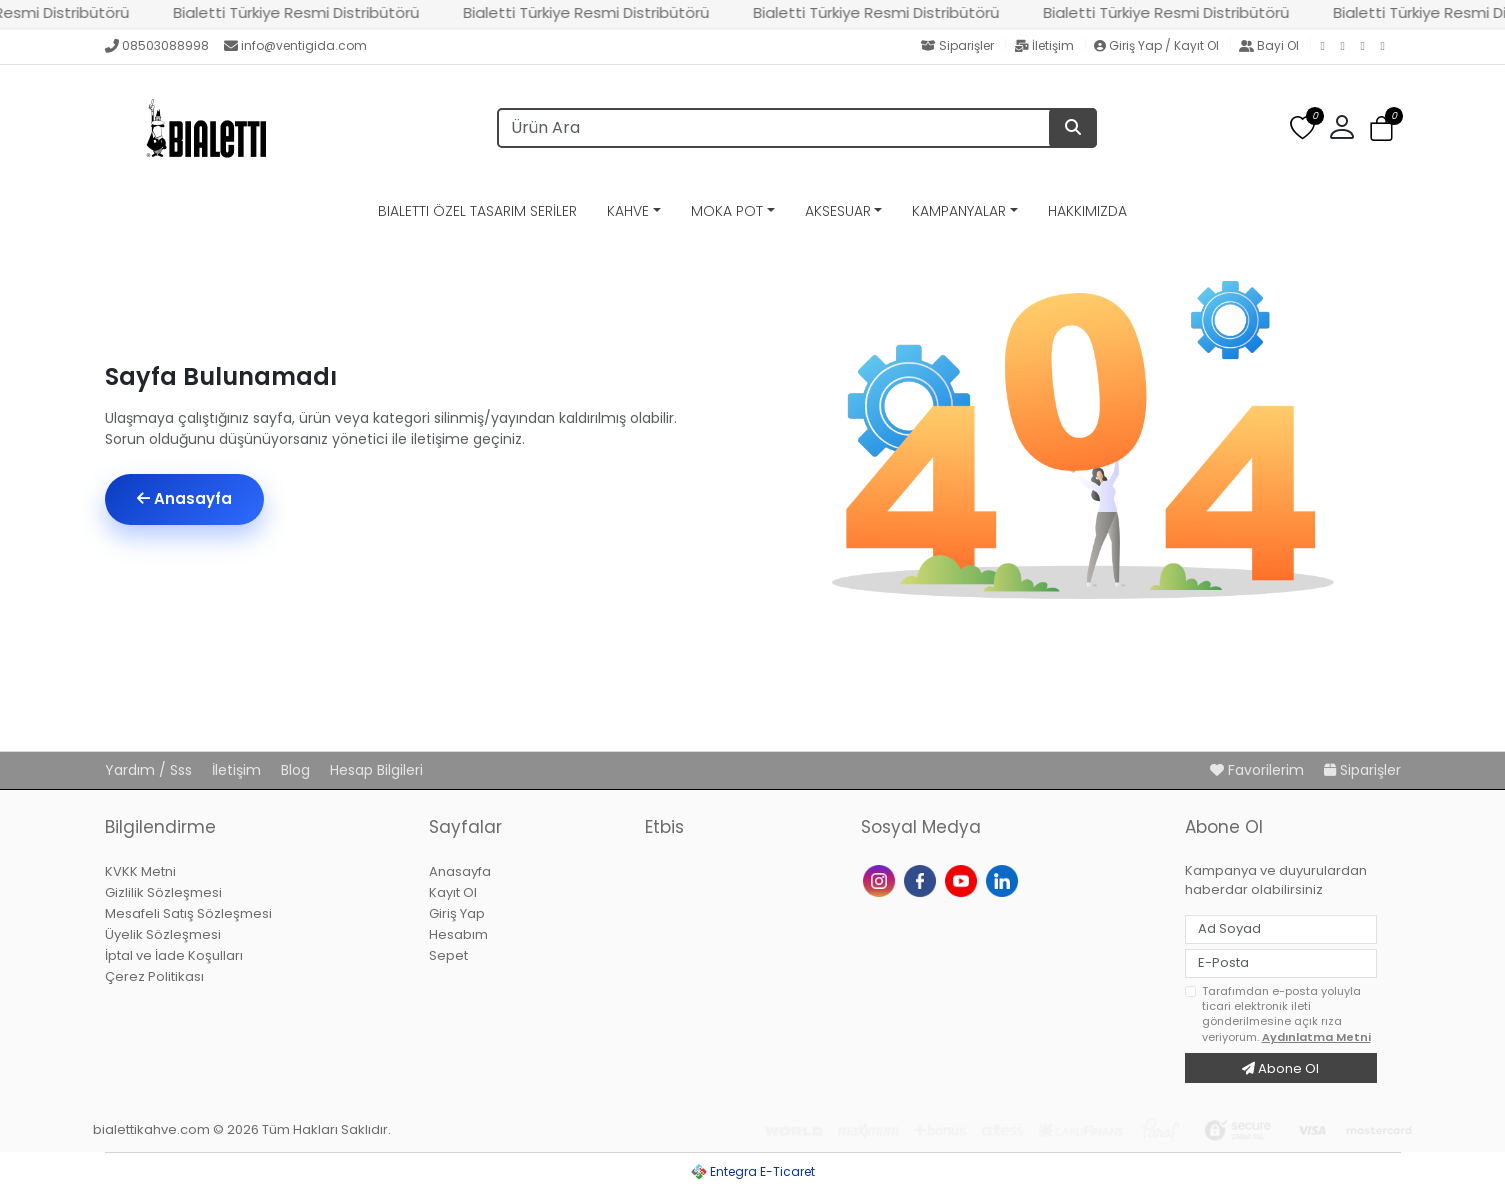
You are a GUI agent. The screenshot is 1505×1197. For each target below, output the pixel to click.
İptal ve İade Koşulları (174, 955)
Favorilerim (1259, 770)
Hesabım (458, 934)
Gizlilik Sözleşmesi (163, 892)
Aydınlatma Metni (1316, 1037)
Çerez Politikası (154, 976)
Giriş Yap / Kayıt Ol (1158, 45)
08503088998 (157, 45)
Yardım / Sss (150, 770)
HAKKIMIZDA (1087, 211)
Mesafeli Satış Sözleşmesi (188, 913)
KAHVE (628, 211)
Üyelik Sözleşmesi (163, 934)
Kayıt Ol (453, 892)
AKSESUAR (838, 211)
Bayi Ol (1270, 45)
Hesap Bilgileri (376, 770)
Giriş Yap (457, 913)
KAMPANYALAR (959, 211)
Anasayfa (184, 498)
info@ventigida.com (295, 45)
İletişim (1045, 45)
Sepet (448, 955)
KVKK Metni (140, 871)
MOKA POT (727, 211)
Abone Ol (1280, 1068)
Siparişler (959, 45)
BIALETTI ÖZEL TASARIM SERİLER (477, 211)
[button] (1342, 128)
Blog (297, 770)
